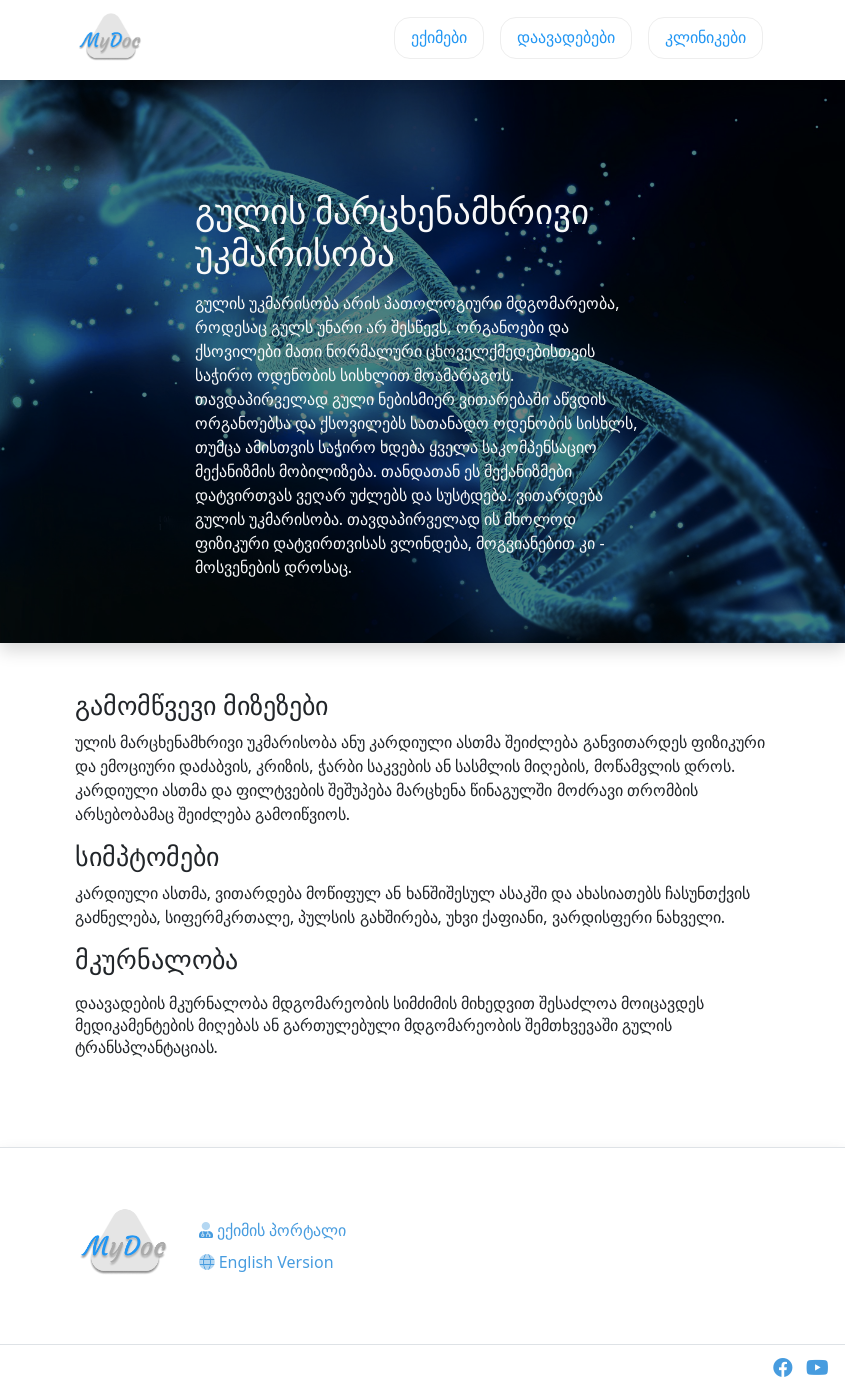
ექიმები (439, 37)
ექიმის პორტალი (272, 1230)
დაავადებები (566, 37)
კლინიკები (705, 37)
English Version (266, 1262)
